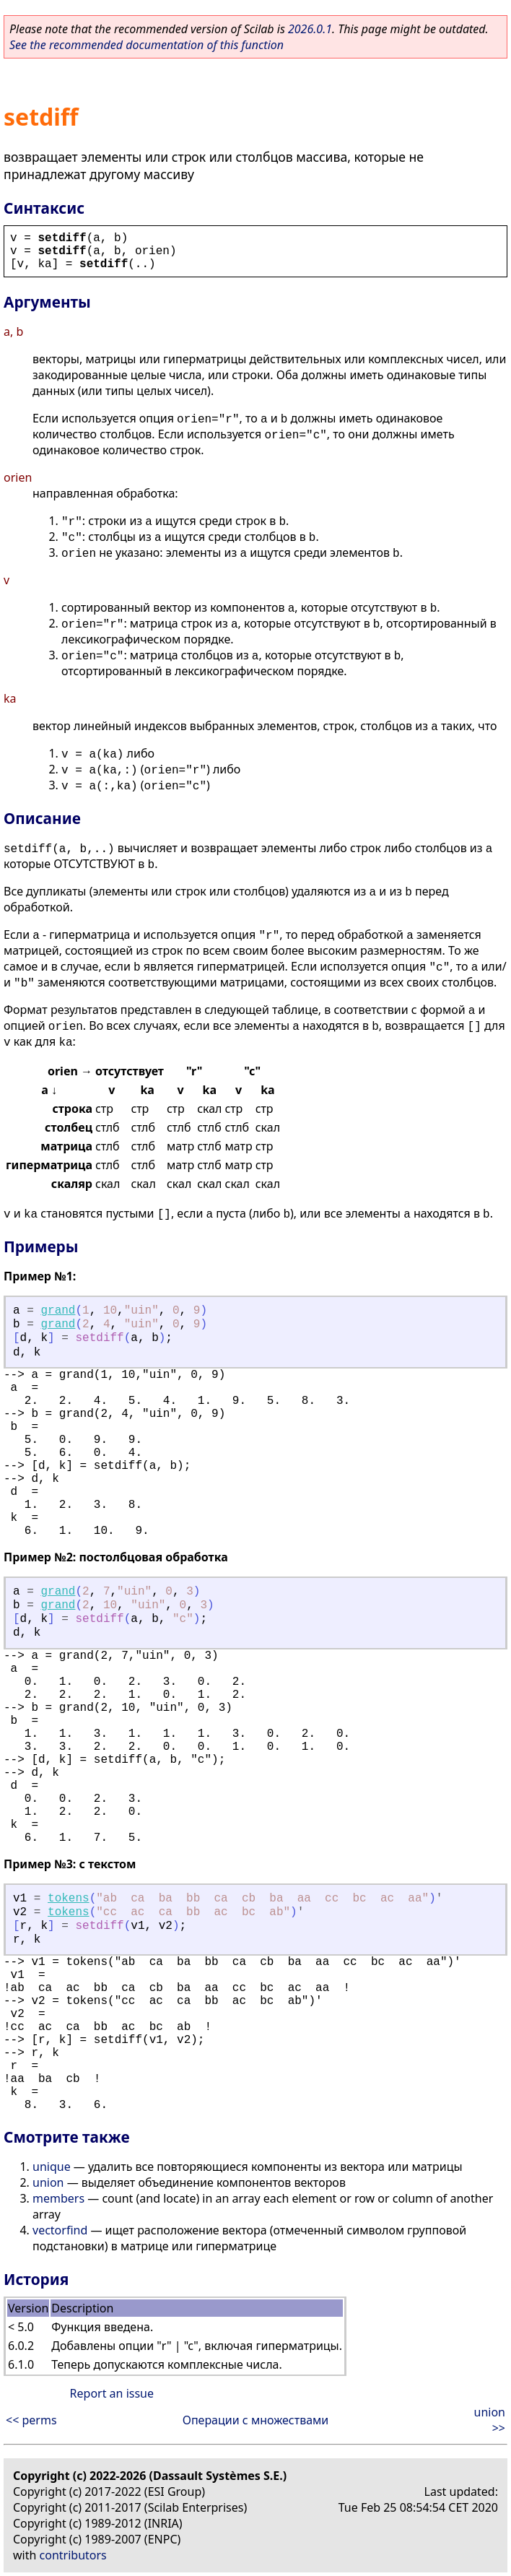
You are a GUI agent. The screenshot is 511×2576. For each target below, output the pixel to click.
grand (57, 1310)
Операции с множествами (256, 2420)
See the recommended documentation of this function (146, 45)
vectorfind (59, 2230)
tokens (68, 1898)
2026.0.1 (310, 29)
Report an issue (112, 2393)
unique (51, 2166)
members (58, 2198)
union (48, 2182)
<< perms (31, 2420)
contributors (73, 2555)
